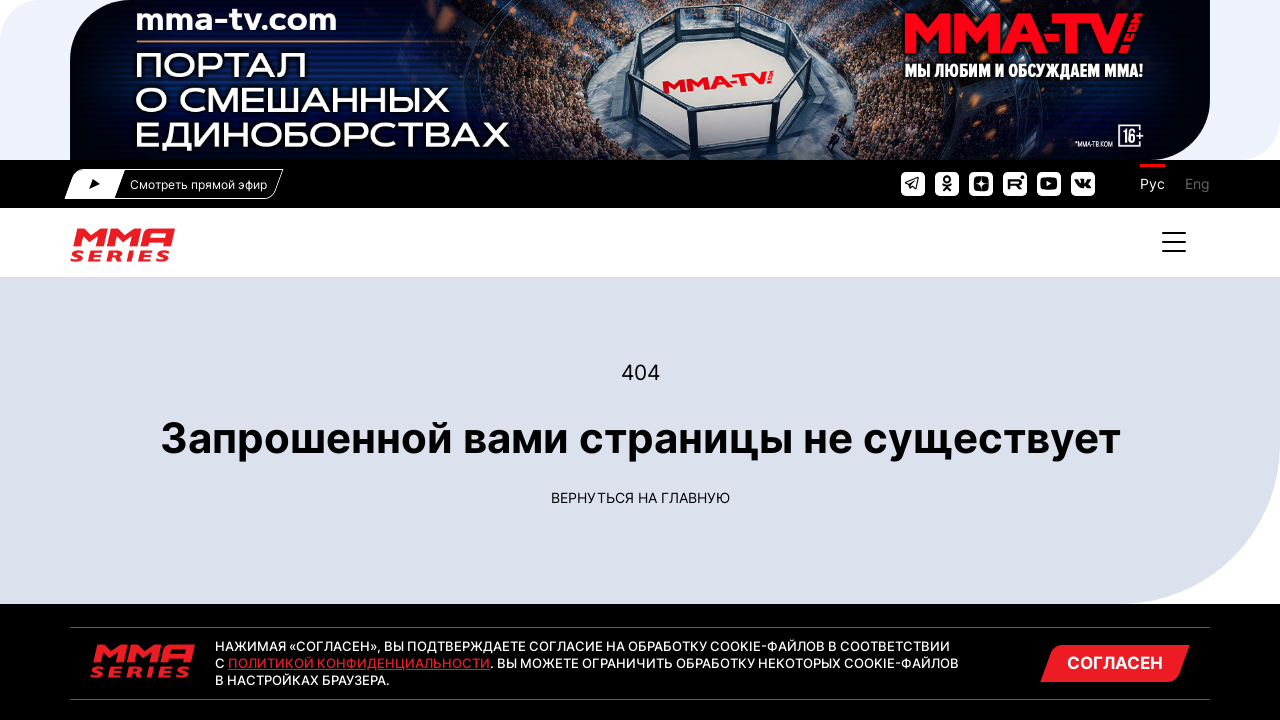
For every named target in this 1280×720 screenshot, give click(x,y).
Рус (1152, 183)
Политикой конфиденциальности (359, 663)
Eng (1197, 183)
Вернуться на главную (640, 497)
